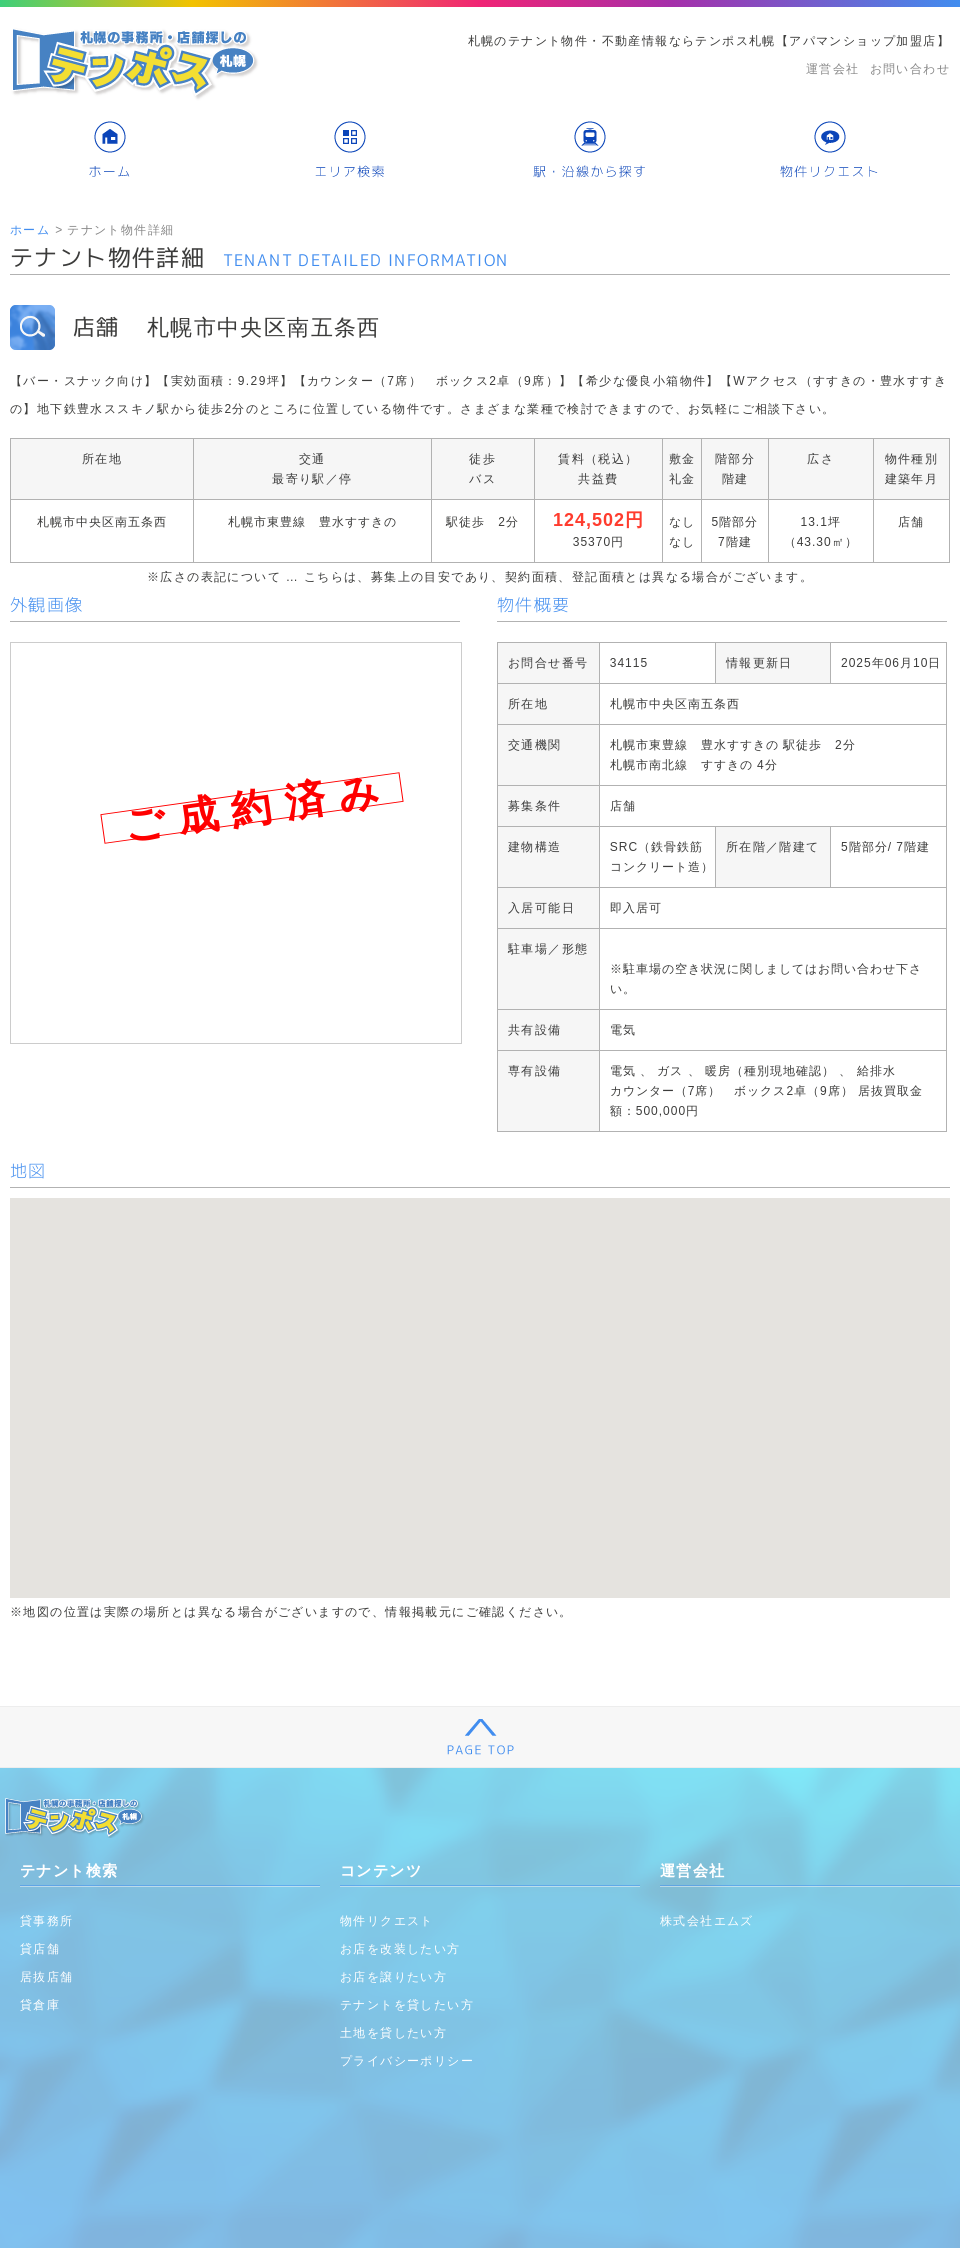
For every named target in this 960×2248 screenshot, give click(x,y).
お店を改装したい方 (400, 1949)
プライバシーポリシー (407, 2061)
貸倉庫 (40, 2005)
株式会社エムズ (707, 1921)
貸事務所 (47, 1921)
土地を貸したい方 (393, 2033)
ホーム (30, 230)
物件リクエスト (387, 1921)
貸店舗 (40, 1949)
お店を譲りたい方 (393, 1977)
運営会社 (833, 69)
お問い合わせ (910, 69)
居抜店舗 (47, 1977)
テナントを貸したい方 (407, 2005)
